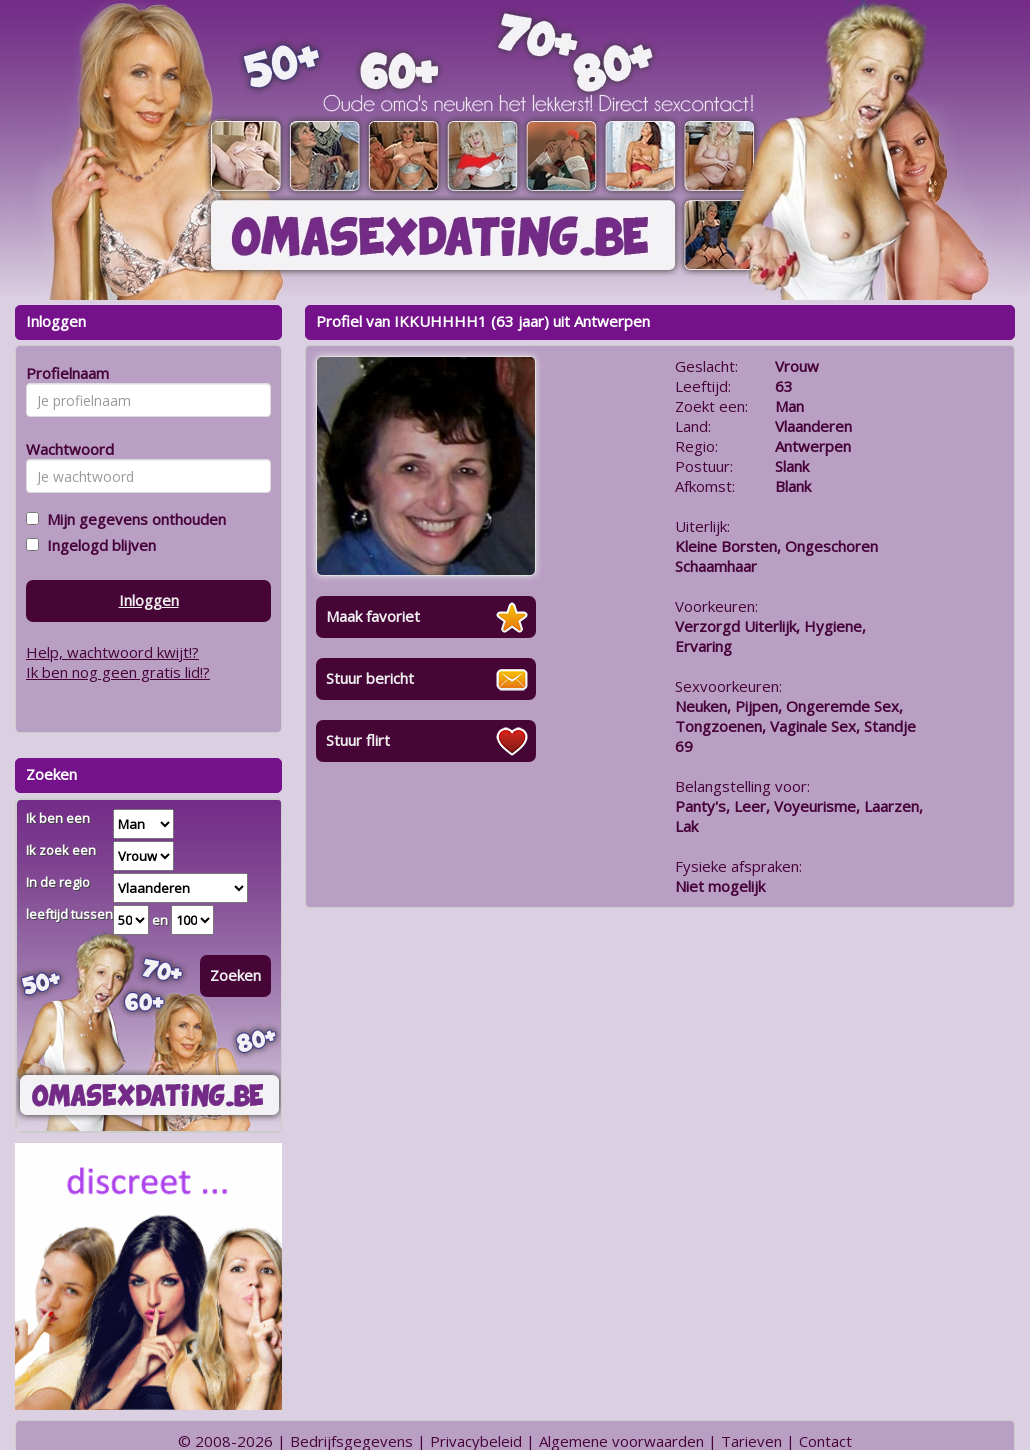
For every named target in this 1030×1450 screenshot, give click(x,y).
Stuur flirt (358, 740)
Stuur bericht (370, 678)
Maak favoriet (373, 616)
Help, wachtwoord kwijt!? (112, 652)
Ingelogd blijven (97, 545)
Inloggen (149, 600)
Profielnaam (64, 373)
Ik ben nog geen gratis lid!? (118, 672)
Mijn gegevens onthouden (132, 519)
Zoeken (235, 975)
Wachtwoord (64, 449)
